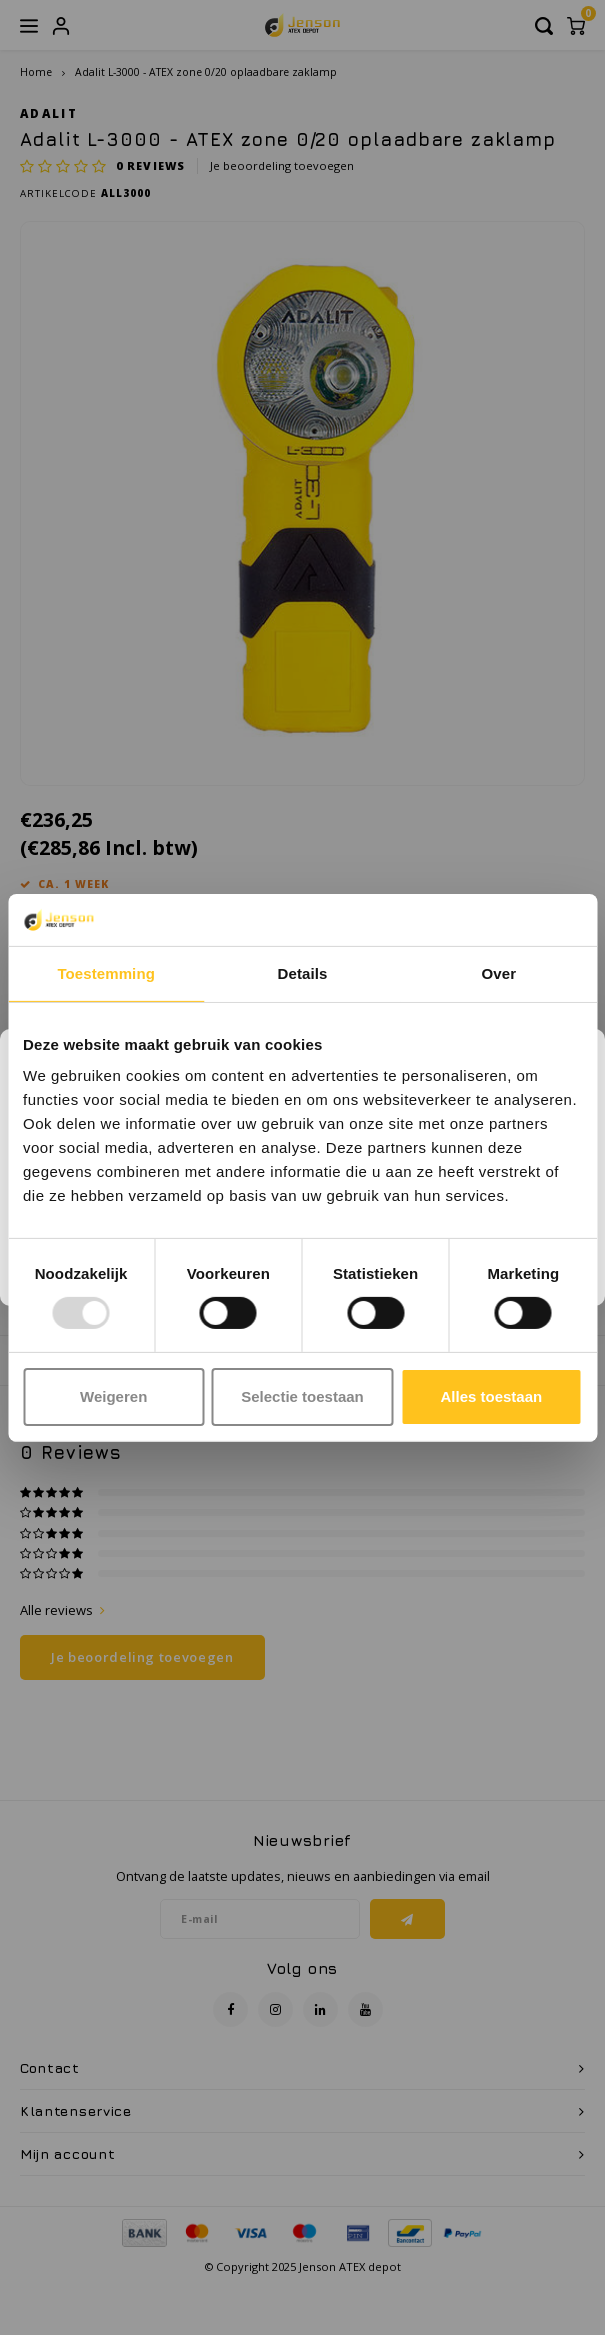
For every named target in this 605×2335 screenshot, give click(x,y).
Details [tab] (303, 973)
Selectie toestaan (302, 1396)
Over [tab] (499, 973)
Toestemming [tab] (106, 973)
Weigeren (113, 1396)
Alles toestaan (491, 1396)
